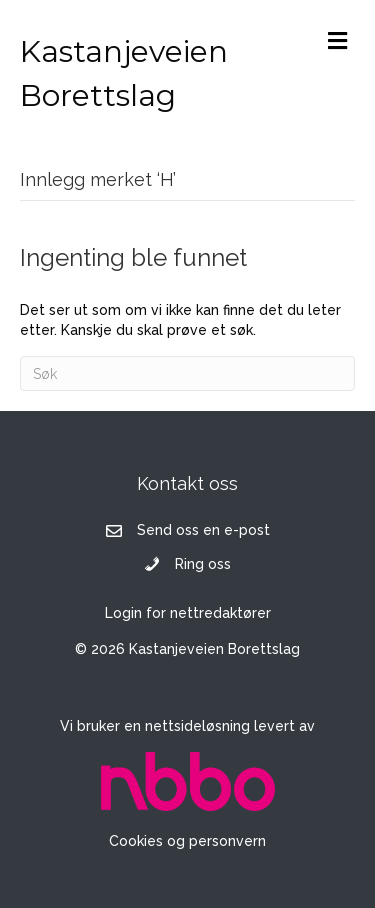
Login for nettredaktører (188, 613)
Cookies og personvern (187, 841)
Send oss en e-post (203, 530)
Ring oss (203, 564)
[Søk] (187, 373)
